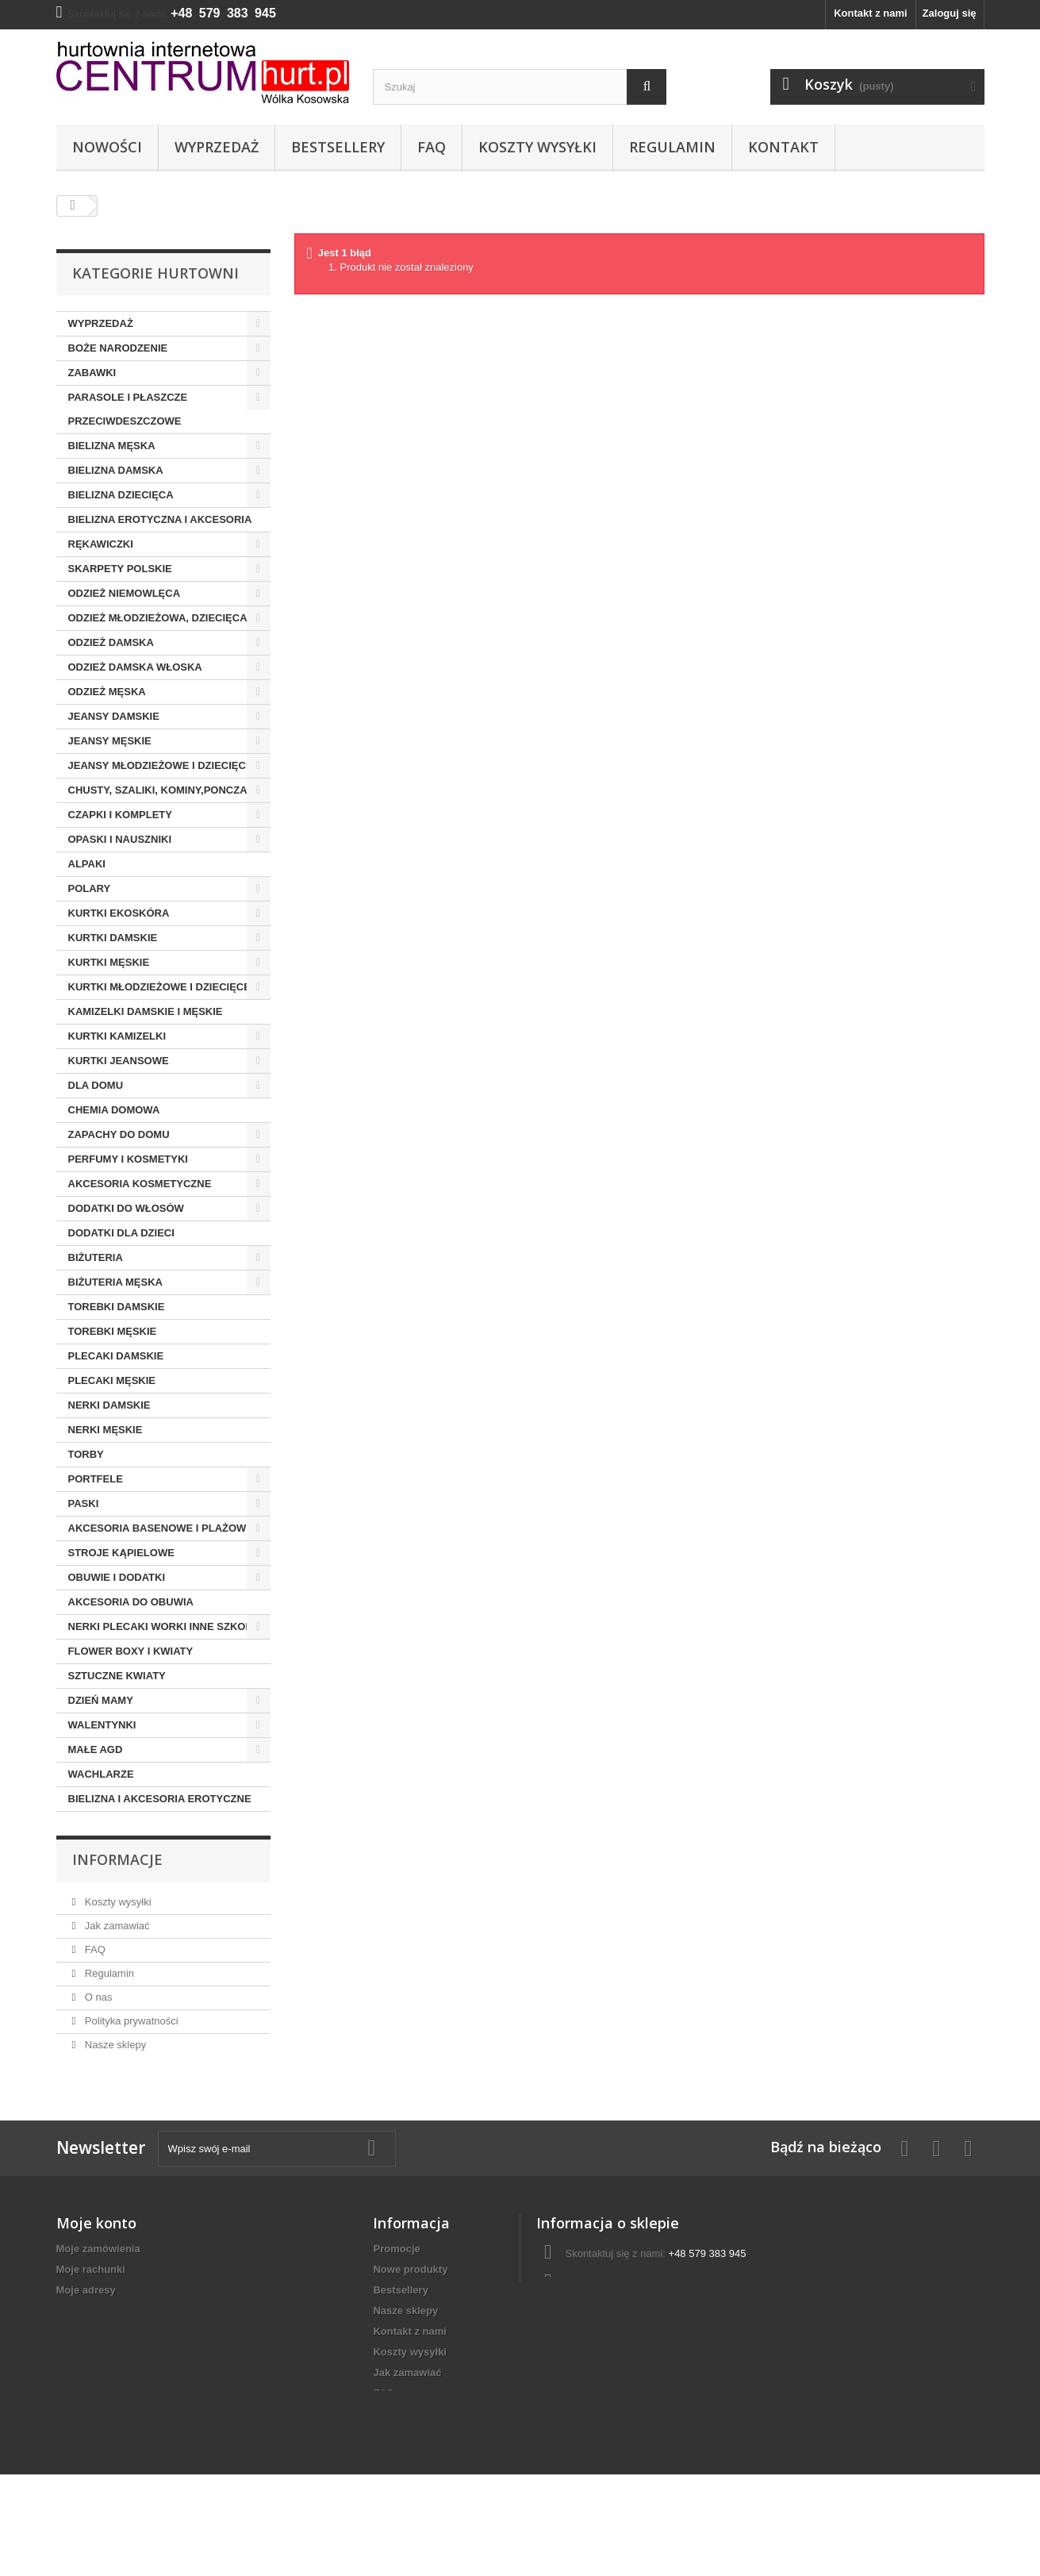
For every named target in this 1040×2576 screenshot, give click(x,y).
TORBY (86, 1454)
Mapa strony (403, 2476)
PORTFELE (95, 1479)
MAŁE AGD (95, 1749)
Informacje (117, 1859)
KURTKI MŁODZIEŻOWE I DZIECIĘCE (159, 987)
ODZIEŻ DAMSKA (111, 642)
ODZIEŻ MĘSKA (107, 692)
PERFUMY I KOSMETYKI (128, 1159)
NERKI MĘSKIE (105, 1430)
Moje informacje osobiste (118, 2310)
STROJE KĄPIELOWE (121, 1553)
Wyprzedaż (217, 146)
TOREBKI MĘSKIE (112, 1331)
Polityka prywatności (130, 2021)
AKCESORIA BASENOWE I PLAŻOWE (161, 1528)
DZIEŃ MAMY (100, 1700)
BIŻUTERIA (95, 1257)
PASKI (83, 1503)
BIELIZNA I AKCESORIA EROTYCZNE (159, 1799)
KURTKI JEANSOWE (118, 1061)
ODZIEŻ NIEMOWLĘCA (124, 593)
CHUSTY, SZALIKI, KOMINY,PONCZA (158, 790)
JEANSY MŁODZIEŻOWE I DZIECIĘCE (160, 765)
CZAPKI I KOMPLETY (120, 815)
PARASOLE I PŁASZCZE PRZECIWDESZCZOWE (128, 409)
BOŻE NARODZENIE (118, 348)
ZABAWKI (92, 373)
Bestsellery (338, 146)
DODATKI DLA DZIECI (121, 1233)
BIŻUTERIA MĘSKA (115, 1282)
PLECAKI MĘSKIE (112, 1380)
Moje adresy (86, 2290)
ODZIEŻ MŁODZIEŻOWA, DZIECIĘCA (158, 618)
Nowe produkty (410, 2269)
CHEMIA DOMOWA (114, 1110)
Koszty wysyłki (537, 146)
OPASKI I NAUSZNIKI (120, 839)
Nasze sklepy (114, 2045)
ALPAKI (87, 864)
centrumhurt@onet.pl (649, 2283)
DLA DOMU (96, 1085)
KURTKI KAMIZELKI (117, 1036)
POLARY (89, 888)
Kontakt (783, 146)
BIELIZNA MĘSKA (111, 446)
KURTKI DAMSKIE (113, 938)
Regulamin (672, 146)
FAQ (431, 146)
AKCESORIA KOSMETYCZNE (140, 1184)
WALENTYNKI (102, 1725)
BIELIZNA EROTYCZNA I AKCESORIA (160, 519)
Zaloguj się (950, 13)
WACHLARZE (101, 1774)
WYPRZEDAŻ (100, 323)
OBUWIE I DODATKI (117, 1577)
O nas (97, 1997)
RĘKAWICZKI (100, 544)
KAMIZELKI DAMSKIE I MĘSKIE (145, 1011)
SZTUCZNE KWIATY (117, 1676)
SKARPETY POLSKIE (120, 569)
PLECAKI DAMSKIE (116, 1356)
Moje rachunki (90, 2269)
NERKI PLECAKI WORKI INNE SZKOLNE (167, 1626)
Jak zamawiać (115, 1926)
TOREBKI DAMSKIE (116, 1307)
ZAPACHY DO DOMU (119, 1134)
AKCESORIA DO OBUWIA (131, 1602)
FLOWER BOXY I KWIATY (131, 1651)
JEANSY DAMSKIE (113, 716)
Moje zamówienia (98, 2249)
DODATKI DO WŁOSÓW (126, 1208)
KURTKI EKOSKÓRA (119, 913)
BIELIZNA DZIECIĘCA (121, 495)
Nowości (107, 146)
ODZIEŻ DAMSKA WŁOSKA (135, 667)
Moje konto (96, 2222)
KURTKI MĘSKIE (109, 962)
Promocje (396, 2249)
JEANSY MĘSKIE (110, 741)
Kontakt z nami (870, 13)
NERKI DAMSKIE (109, 1405)
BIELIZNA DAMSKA (115, 470)
